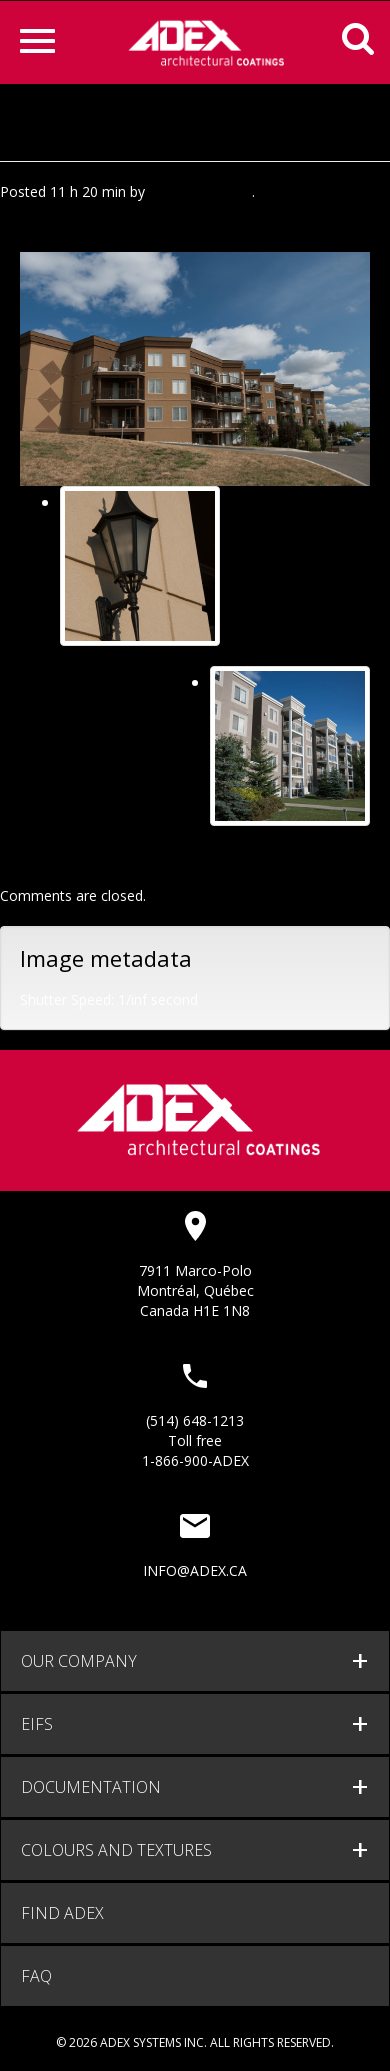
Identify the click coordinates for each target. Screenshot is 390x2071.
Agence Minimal (200, 191)
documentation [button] (91, 1787)
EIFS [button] (37, 1724)
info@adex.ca (195, 1570)
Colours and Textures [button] (116, 1850)
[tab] (195, 1661)
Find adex (62, 1913)
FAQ (36, 1976)
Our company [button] (79, 1661)
